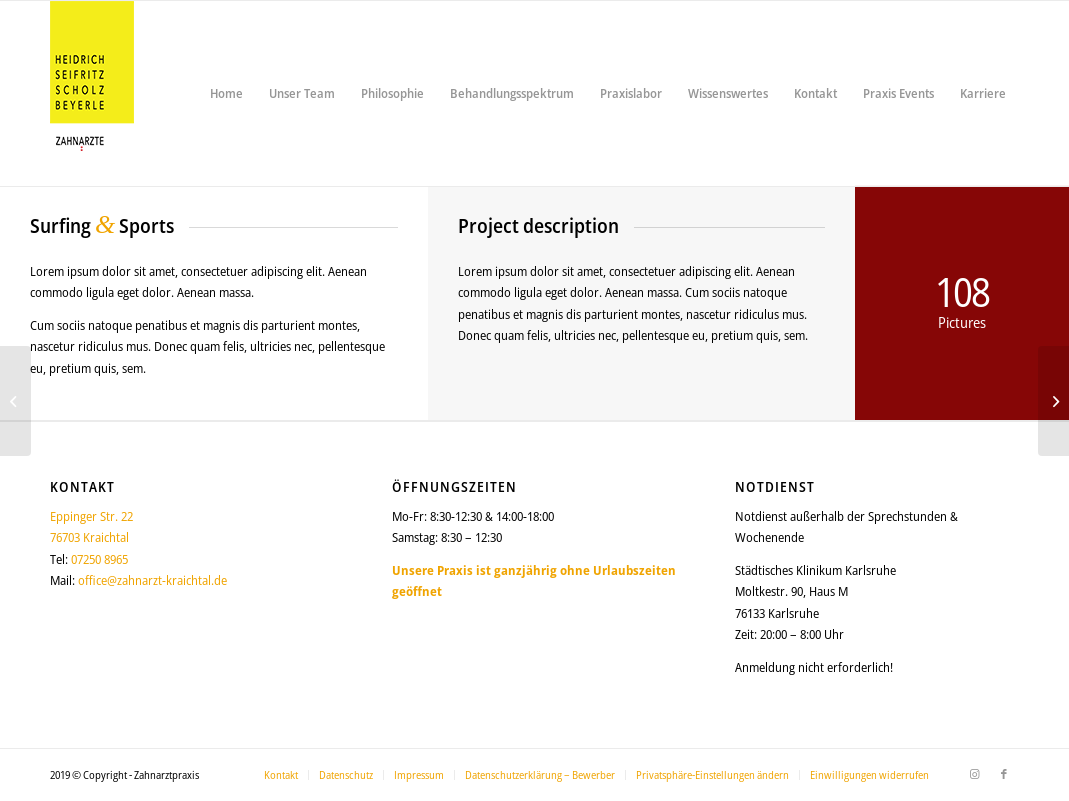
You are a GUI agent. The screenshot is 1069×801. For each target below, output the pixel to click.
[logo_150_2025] (92, 93)
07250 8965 (99, 559)
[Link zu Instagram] (974, 774)
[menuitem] (226, 93)
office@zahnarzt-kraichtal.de (152, 580)
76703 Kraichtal (89, 537)
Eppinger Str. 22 (91, 516)
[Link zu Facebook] (1004, 774)
